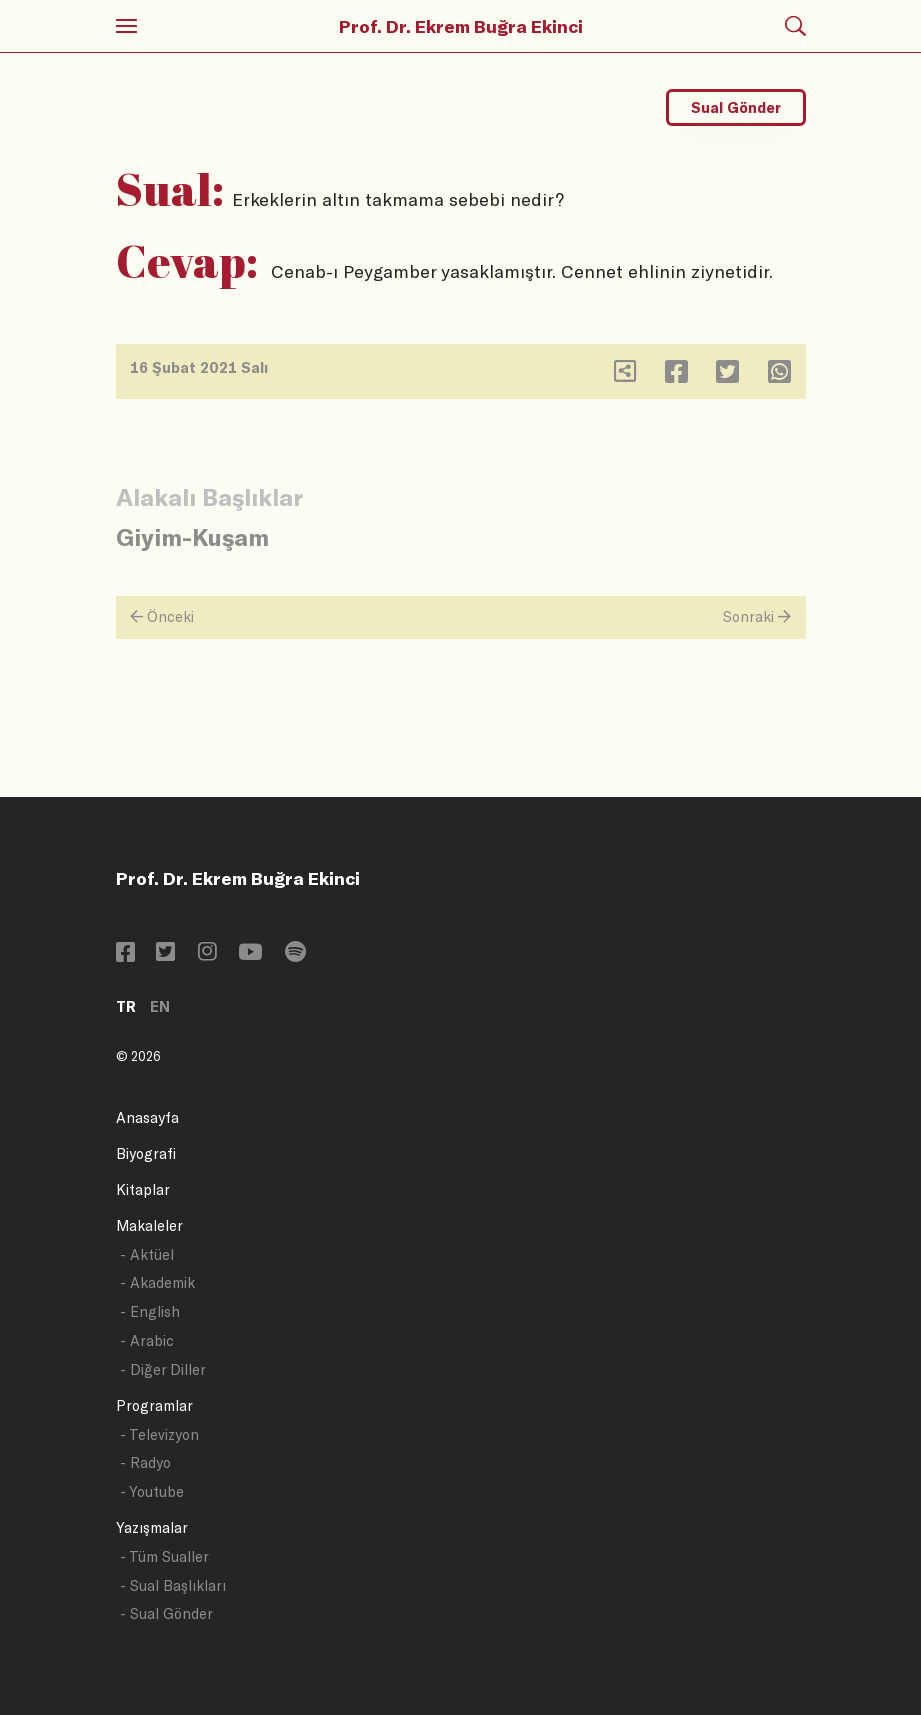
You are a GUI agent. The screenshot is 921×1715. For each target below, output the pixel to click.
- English (150, 1311)
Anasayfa (147, 1117)
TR (126, 1006)
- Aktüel (147, 1254)
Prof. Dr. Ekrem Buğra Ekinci (461, 26)
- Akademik (157, 1282)
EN (160, 1006)
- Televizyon (159, 1434)
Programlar (154, 1405)
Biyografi (146, 1153)
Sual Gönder (736, 107)
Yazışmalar (152, 1527)
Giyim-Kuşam (192, 536)
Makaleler (149, 1225)
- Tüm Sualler (164, 1556)
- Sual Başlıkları (173, 1585)
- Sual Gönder (166, 1613)
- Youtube (152, 1491)
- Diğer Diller (163, 1369)
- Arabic (147, 1340)
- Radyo (145, 1462)
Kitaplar (143, 1189)
